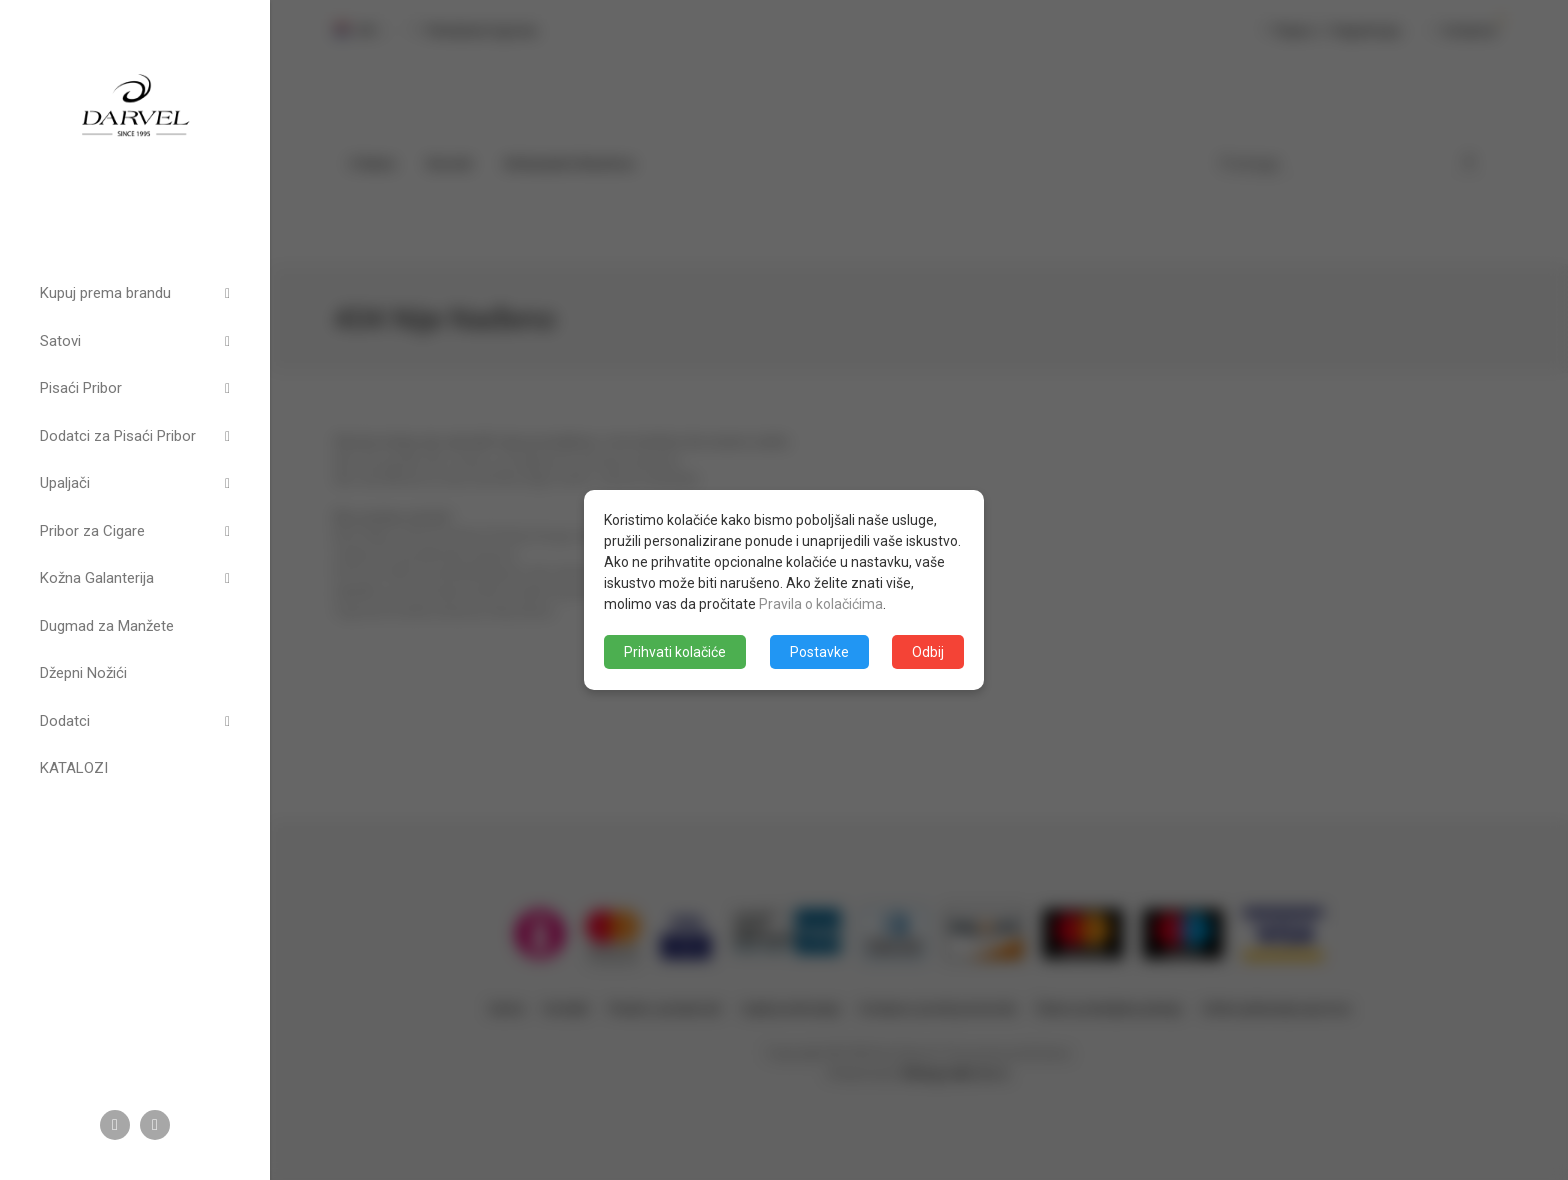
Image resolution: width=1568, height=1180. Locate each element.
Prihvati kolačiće (675, 652)
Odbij (928, 652)
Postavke (819, 652)
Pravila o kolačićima (821, 604)
